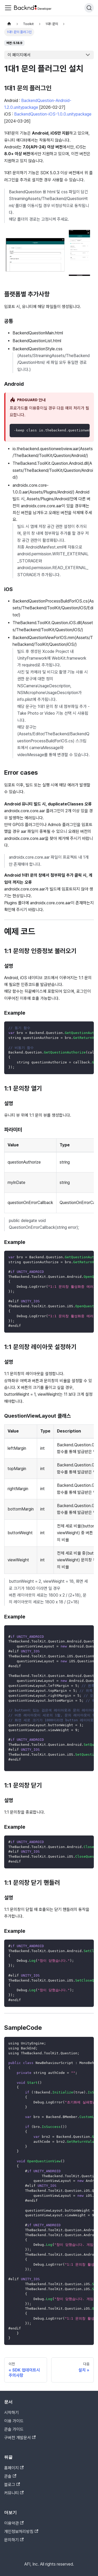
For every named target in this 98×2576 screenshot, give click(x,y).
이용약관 (14, 2523)
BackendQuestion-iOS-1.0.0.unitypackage (52, 114)
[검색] (89, 8)
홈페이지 (14, 2467)
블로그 (12, 2484)
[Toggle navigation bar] (8, 8)
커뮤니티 (14, 2492)
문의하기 (14, 2539)
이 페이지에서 (19, 54)
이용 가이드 (14, 2420)
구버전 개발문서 (20, 2437)
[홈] (9, 24)
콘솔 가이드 (14, 2429)
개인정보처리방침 (21, 2531)
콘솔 (10, 2476)
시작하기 (11, 2412)
